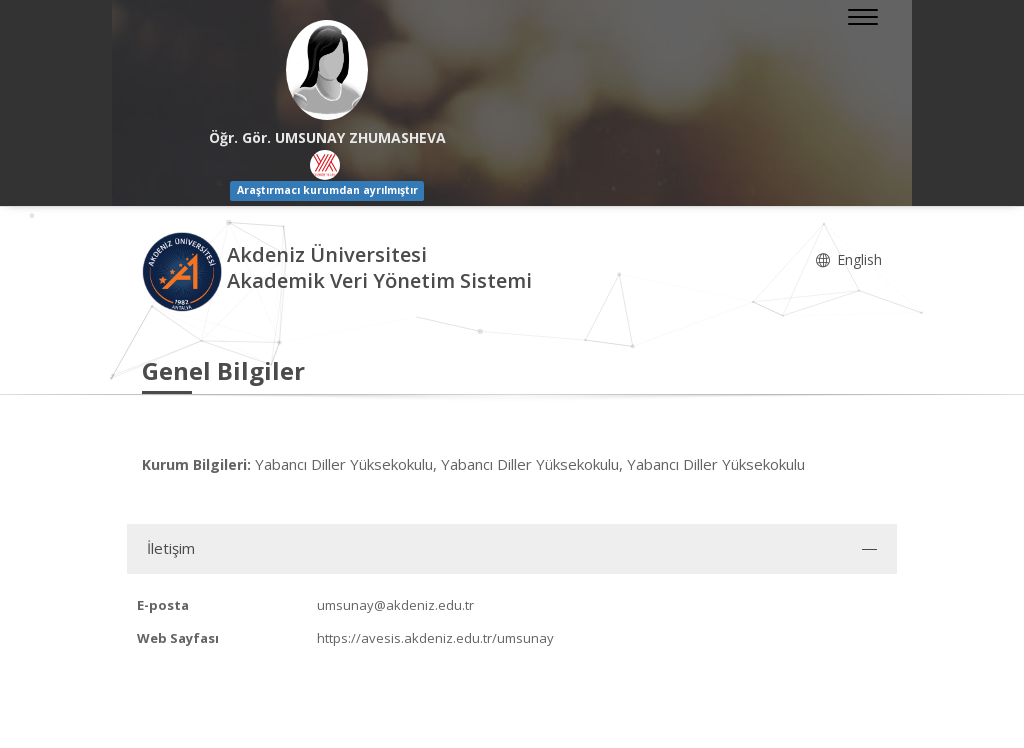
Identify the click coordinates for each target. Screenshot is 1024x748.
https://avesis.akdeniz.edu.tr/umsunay (435, 638)
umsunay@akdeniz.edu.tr (395, 605)
